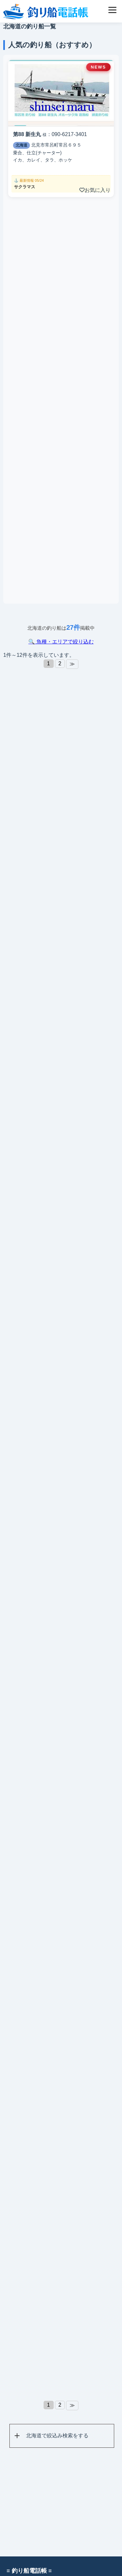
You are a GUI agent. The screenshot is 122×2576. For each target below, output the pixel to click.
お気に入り (95, 190)
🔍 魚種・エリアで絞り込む (60, 641)
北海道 (21, 145)
